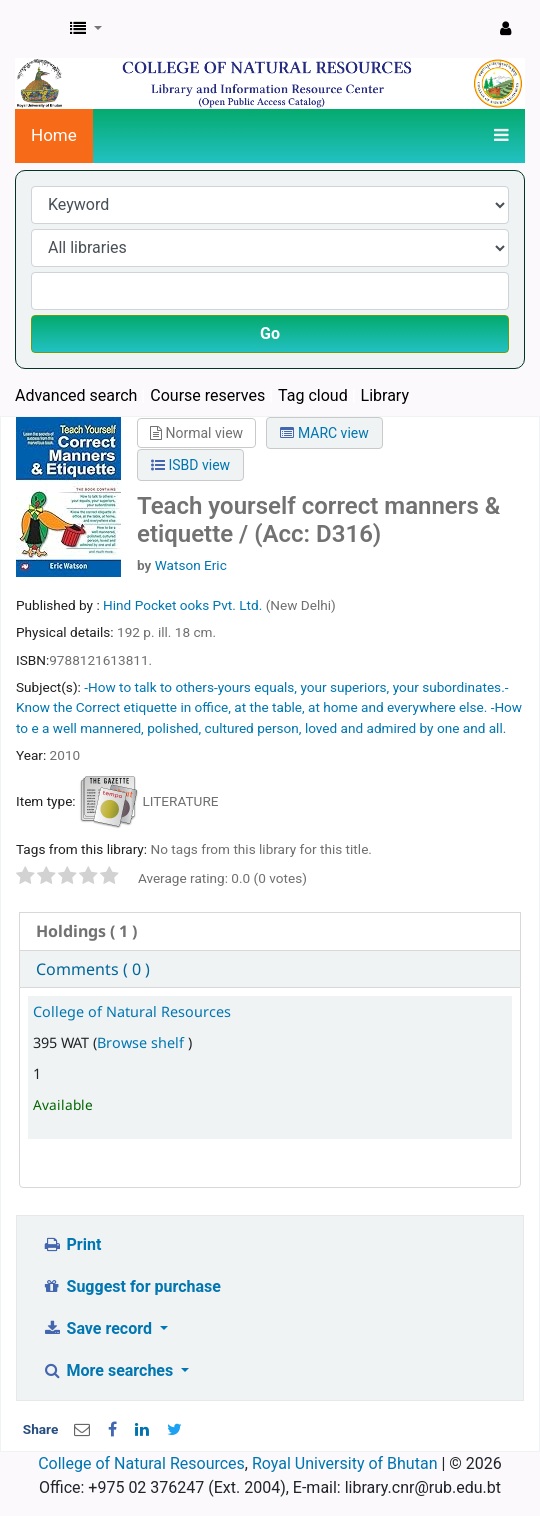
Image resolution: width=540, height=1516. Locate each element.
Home (54, 135)
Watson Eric (191, 565)
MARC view (324, 433)
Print (71, 1244)
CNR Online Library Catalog (37, 29)
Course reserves (207, 395)
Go (270, 333)
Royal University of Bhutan (345, 1463)
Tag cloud (313, 395)
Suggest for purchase (131, 1286)
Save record (99, 1328)
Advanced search (76, 395)
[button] (86, 29)
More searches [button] (109, 1370)
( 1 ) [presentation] (86, 931)
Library (385, 395)
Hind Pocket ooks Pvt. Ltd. (184, 605)
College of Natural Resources (132, 1011)
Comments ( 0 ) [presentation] (93, 969)
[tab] (270, 931)
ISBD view (190, 465)
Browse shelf (142, 1042)
